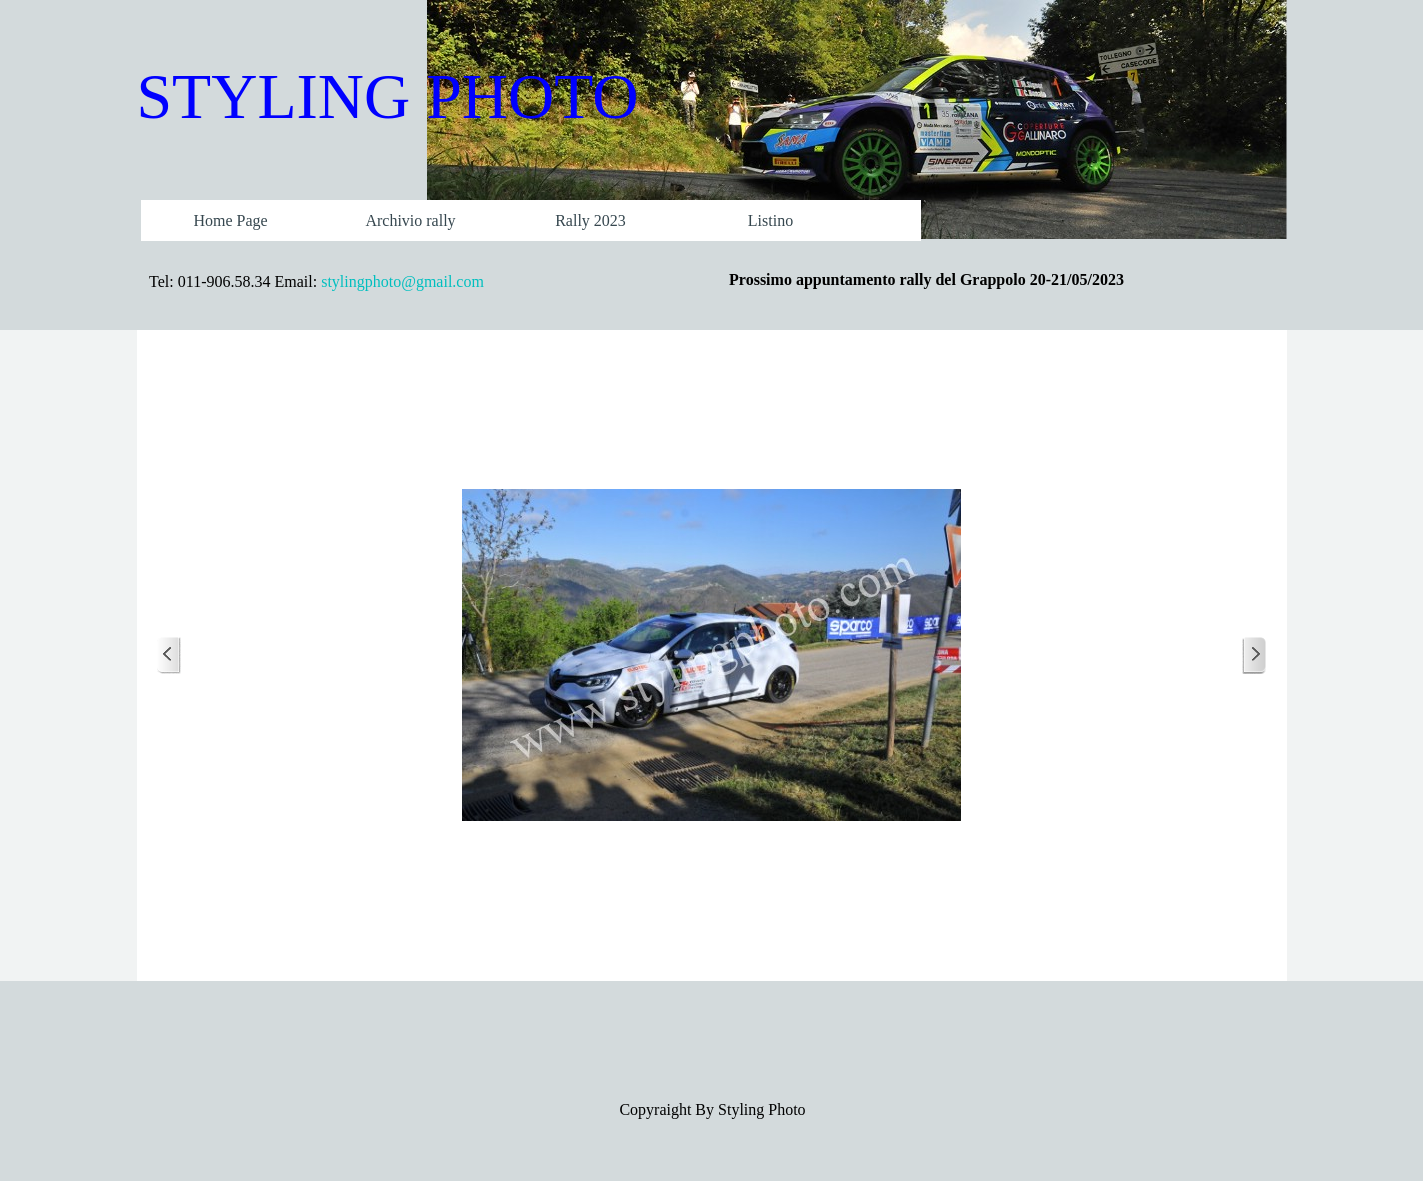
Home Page (230, 220)
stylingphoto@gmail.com (402, 281)
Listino (770, 220)
